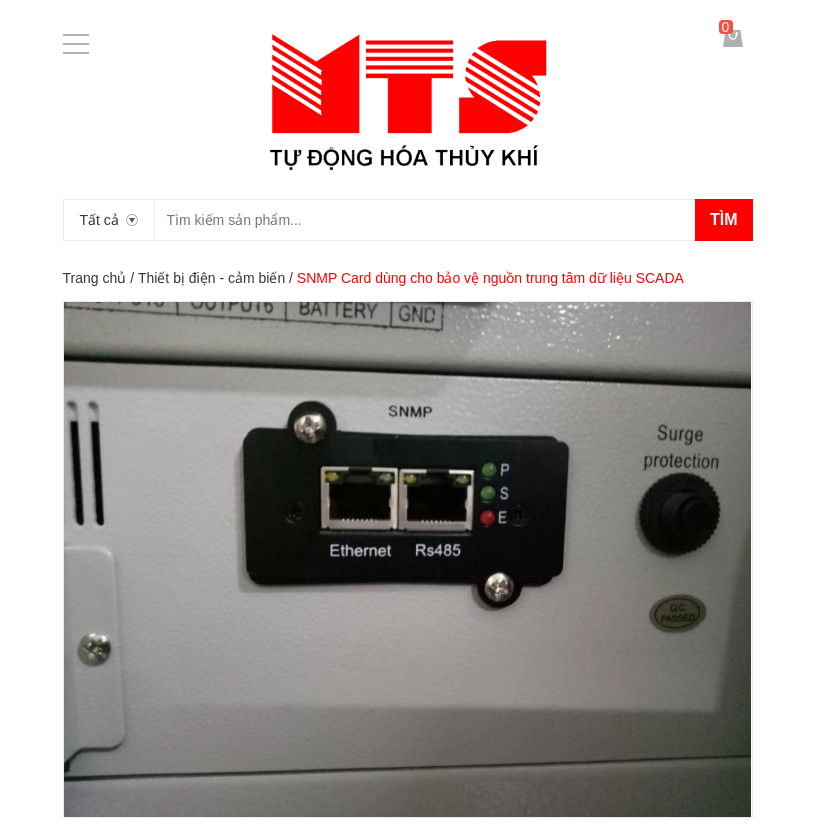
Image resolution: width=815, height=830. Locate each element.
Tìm (724, 219)
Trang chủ (95, 278)
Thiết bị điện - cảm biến (211, 278)
